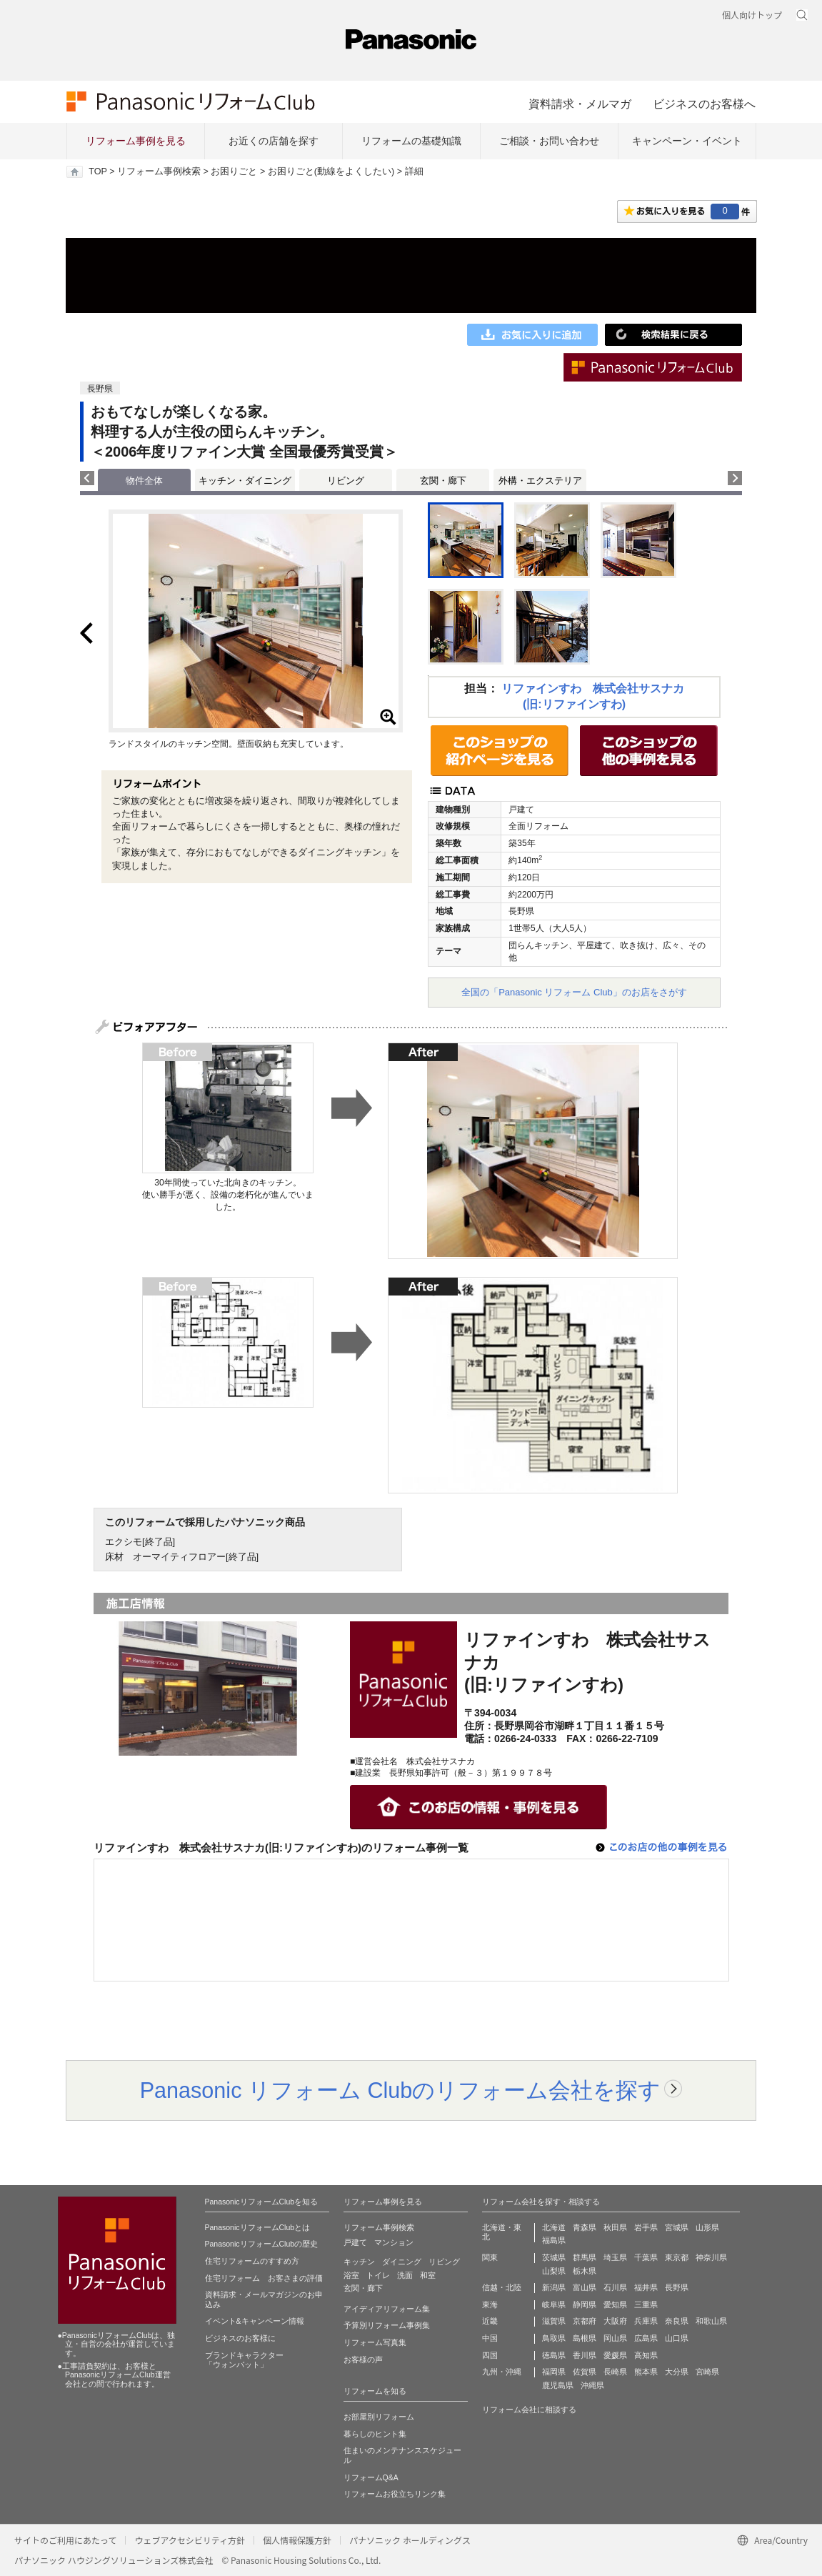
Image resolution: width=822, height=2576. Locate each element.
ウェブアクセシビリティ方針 (189, 2540)
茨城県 (554, 2257)
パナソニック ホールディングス (410, 2540)
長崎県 (615, 2371)
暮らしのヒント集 (375, 2434)
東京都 (676, 2257)
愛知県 (615, 2304)
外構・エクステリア (540, 480)
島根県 (584, 2338)
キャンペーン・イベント (687, 140)
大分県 (676, 2371)
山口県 (676, 2338)
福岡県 (554, 2371)
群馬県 (584, 2257)
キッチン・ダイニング (245, 480)
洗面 (405, 2275)
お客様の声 (363, 2359)
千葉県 (646, 2257)
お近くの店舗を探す (274, 140)
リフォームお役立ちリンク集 (395, 2494)
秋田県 (615, 2227)
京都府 (584, 2321)
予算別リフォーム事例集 (387, 2325)
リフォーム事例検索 (159, 171)
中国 (490, 2338)
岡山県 (615, 2338)
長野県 (676, 2287)
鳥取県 (554, 2338)
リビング (345, 480)
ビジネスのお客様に (240, 2338)
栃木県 (584, 2271)
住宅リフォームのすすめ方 (252, 2261)
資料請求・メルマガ (579, 103)
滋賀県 (554, 2321)
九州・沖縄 (501, 2371)
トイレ (378, 2275)
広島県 (646, 2338)
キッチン (359, 2261)
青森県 (584, 2227)
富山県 (584, 2287)
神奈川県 (711, 2257)
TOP (97, 171)
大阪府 (615, 2321)
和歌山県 (711, 2321)
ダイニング (401, 2261)
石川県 (615, 2287)
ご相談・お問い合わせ (549, 140)
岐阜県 (554, 2304)
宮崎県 (707, 2371)
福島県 (554, 2240)
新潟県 (554, 2287)
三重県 (646, 2304)
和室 (428, 2275)
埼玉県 (615, 2257)
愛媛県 (615, 2355)
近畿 (490, 2321)
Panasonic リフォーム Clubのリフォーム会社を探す (400, 2090)
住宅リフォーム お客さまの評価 (264, 2278)
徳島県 (554, 2355)
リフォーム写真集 (375, 2342)
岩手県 (646, 2227)
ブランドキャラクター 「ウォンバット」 (244, 2360)
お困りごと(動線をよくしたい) (331, 171)
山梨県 (554, 2271)
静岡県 (584, 2304)
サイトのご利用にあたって (65, 2540)
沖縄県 (592, 2385)
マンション (393, 2242)
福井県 (646, 2287)
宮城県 (676, 2227)
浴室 (351, 2275)
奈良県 (676, 2321)
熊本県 (646, 2371)
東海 (490, 2304)
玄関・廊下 (443, 480)
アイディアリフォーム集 (387, 2308)
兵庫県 (646, 2321)
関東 (490, 2257)
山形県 (707, 2227)
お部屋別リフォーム (379, 2416)
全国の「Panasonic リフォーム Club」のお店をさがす (574, 992)
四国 (490, 2355)
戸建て (355, 2242)
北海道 (554, 2227)
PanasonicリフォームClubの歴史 (262, 2243)
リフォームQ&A (371, 2477)
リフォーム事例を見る (136, 140)
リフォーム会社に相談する (529, 2409)
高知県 (646, 2355)
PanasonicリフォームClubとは (258, 2227)
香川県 (584, 2355)
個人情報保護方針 (297, 2540)
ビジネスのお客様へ (704, 103)
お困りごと (234, 171)
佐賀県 (584, 2371)
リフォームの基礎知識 (411, 140)
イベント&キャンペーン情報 (254, 2321)
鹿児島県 (557, 2385)
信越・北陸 (501, 2287)
